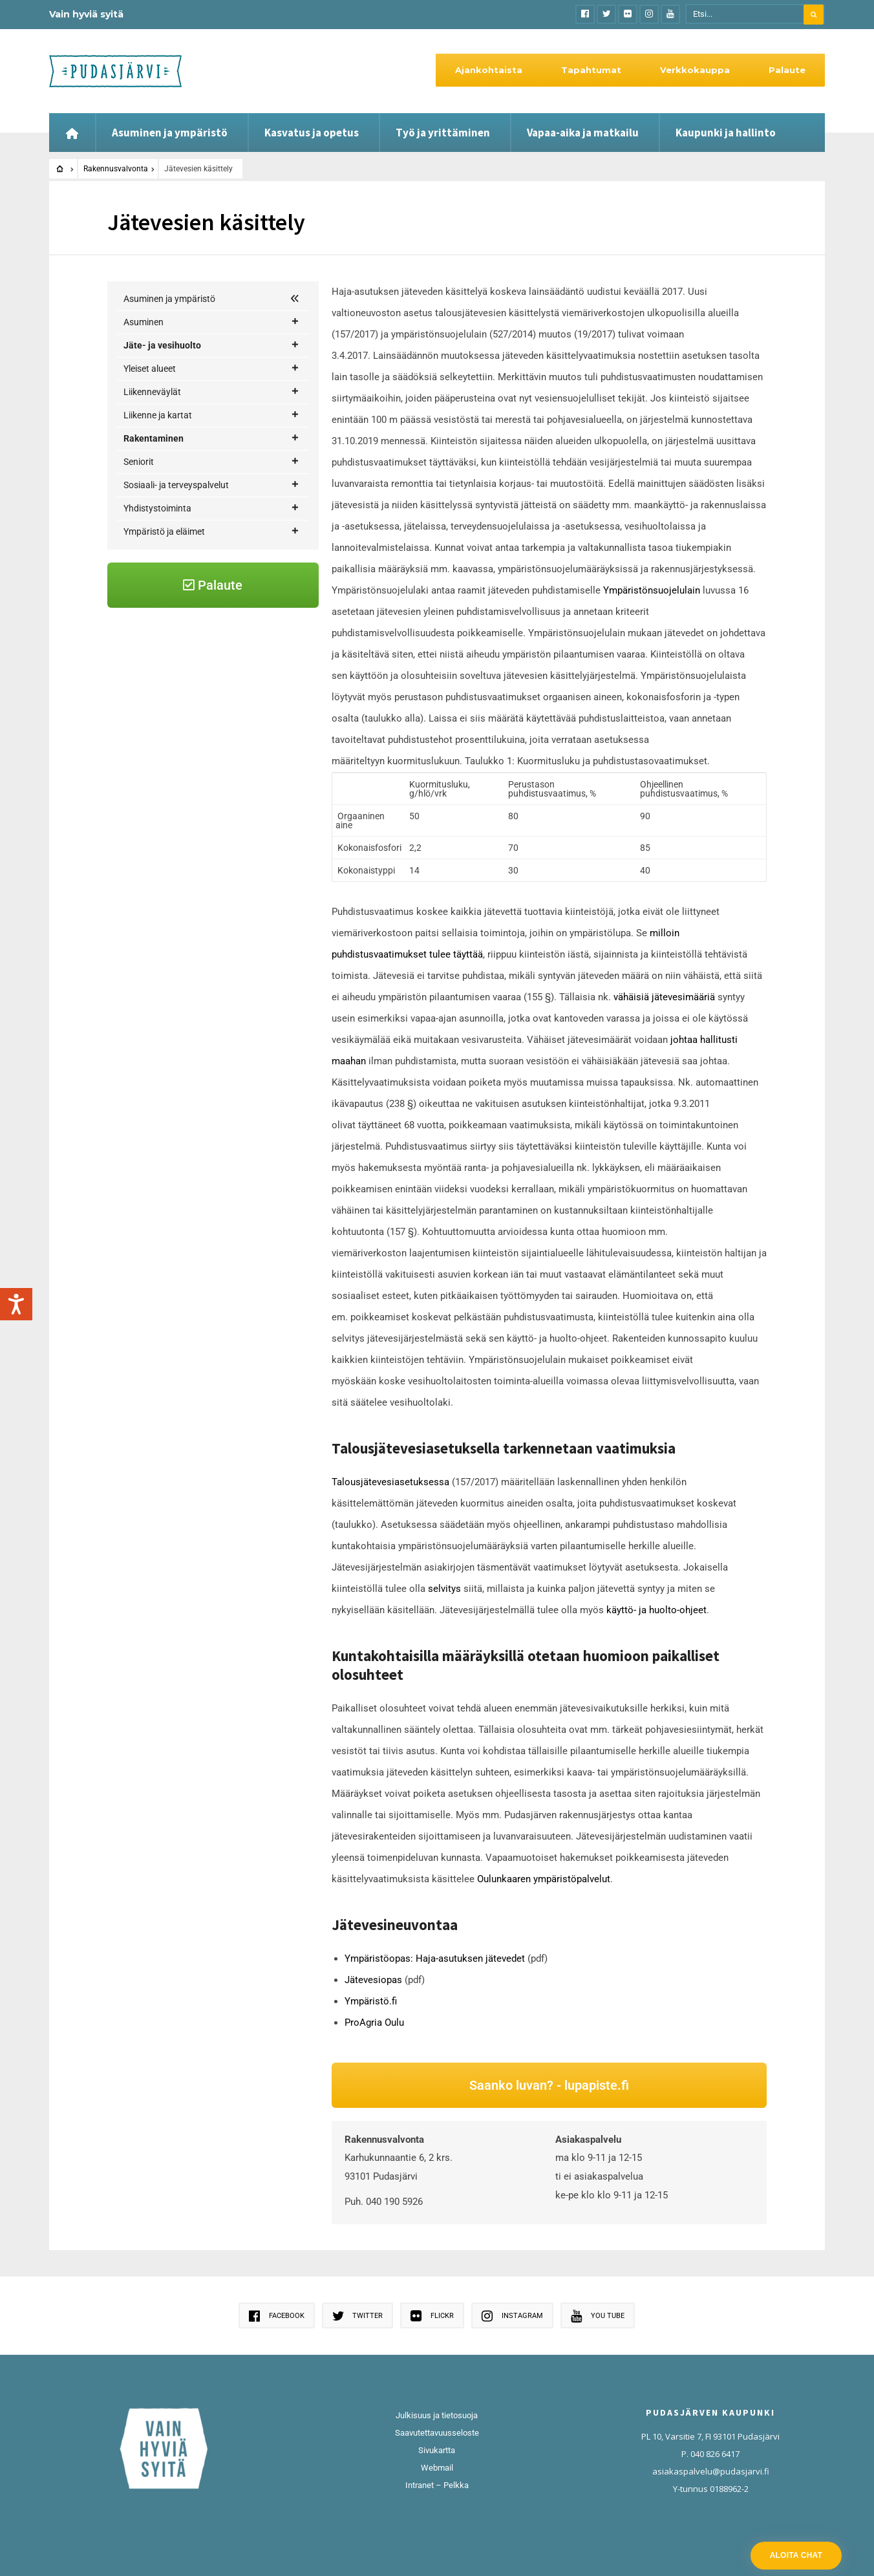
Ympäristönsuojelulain (651, 590)
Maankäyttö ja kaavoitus (219, 623)
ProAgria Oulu (374, 2022)
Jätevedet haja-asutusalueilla (211, 437)
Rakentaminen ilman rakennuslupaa (221, 785)
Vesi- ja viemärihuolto (219, 414)
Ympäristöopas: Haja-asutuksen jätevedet (435, 1958)
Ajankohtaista (488, 70)
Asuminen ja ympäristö (170, 132)
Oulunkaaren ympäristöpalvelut (543, 1879)
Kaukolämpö (165, 391)
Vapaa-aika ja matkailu (583, 132)
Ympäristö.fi (371, 2001)
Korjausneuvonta (219, 599)
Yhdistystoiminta (211, 947)
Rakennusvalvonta (115, 168)
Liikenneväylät (211, 507)
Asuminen (211, 322)
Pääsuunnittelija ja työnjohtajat (212, 854)
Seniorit (211, 901)
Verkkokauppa (695, 70)
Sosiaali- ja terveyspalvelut (211, 924)
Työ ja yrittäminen (443, 132)
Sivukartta (436, 2450)
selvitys (444, 1588)
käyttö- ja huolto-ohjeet (656, 1610)
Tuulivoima (219, 877)
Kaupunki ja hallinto (726, 132)
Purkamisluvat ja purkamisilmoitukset (190, 819)
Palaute (787, 70)
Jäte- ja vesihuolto (211, 345)
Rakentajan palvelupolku (189, 576)
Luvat (224, 715)
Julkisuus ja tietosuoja (437, 2415)
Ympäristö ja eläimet (211, 971)
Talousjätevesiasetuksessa (392, 1482)
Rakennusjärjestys (186, 738)
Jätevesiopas (373, 1980)
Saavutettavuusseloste (437, 2433)
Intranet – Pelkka (437, 2485)
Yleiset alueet (211, 484)
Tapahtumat (591, 70)
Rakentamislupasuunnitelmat (208, 762)
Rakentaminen (211, 553)
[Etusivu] (72, 132)
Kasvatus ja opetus (311, 132)
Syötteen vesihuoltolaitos (199, 460)
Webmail (437, 2468)
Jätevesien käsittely (191, 668)
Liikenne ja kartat (211, 530)
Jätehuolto (162, 368)
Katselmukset (176, 692)
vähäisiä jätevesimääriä (664, 997)
